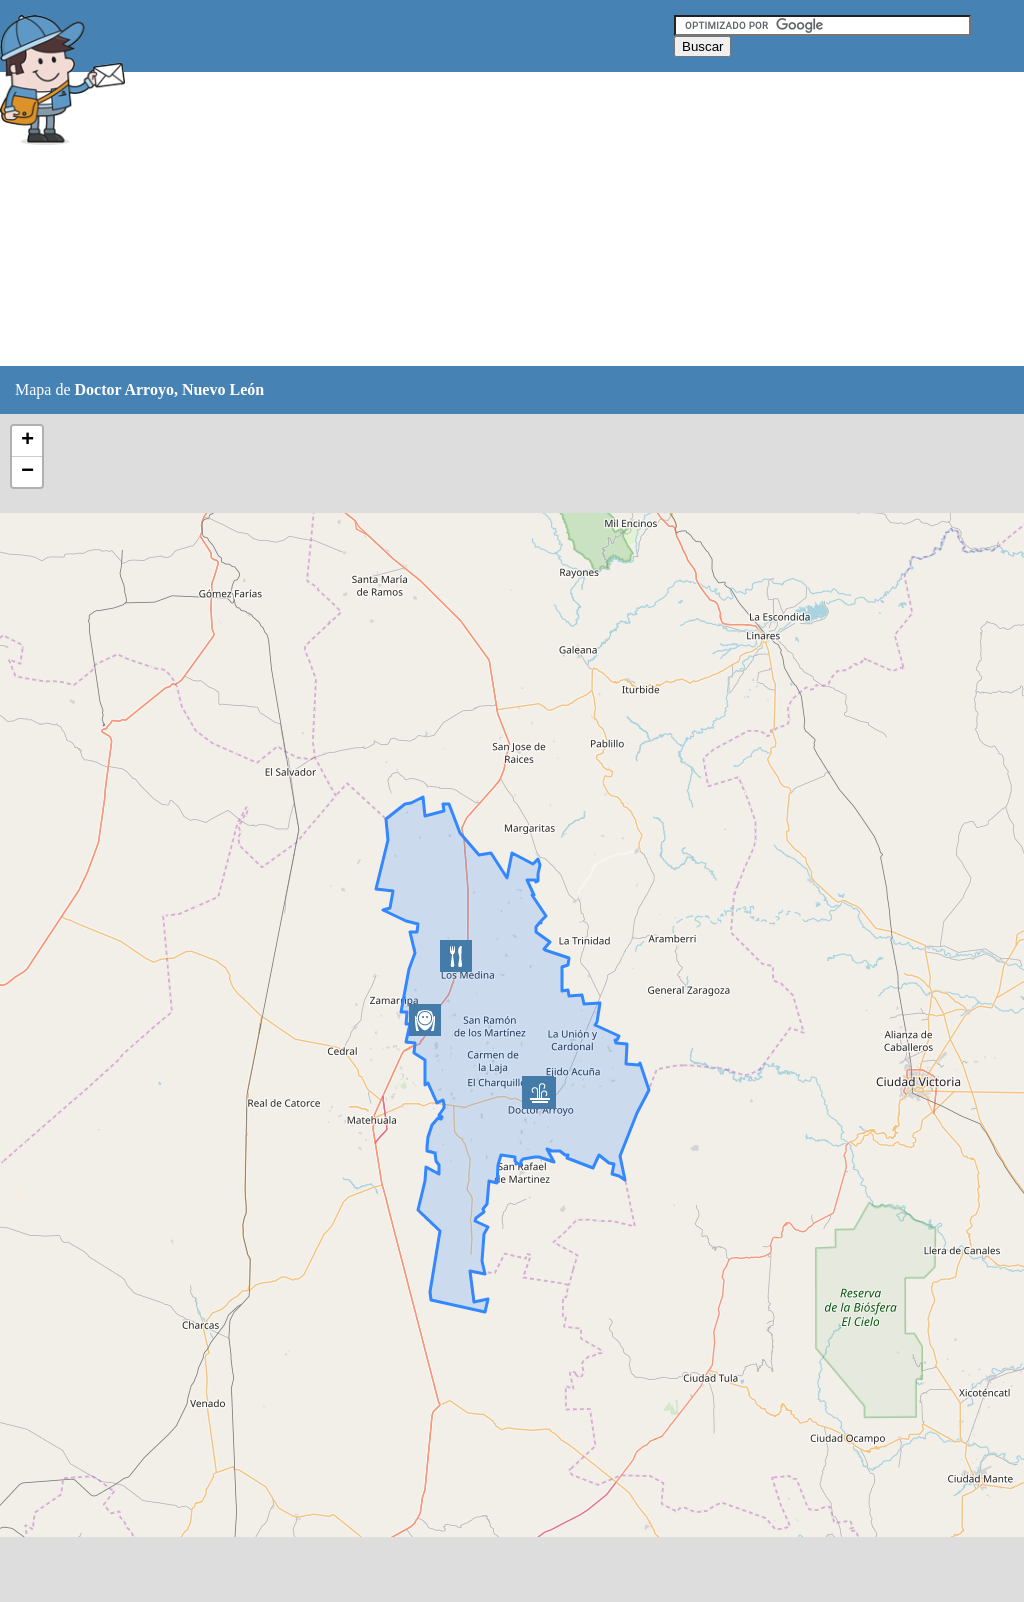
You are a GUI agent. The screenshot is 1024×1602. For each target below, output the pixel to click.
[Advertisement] (499, 220)
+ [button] (27, 441)
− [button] (27, 472)
